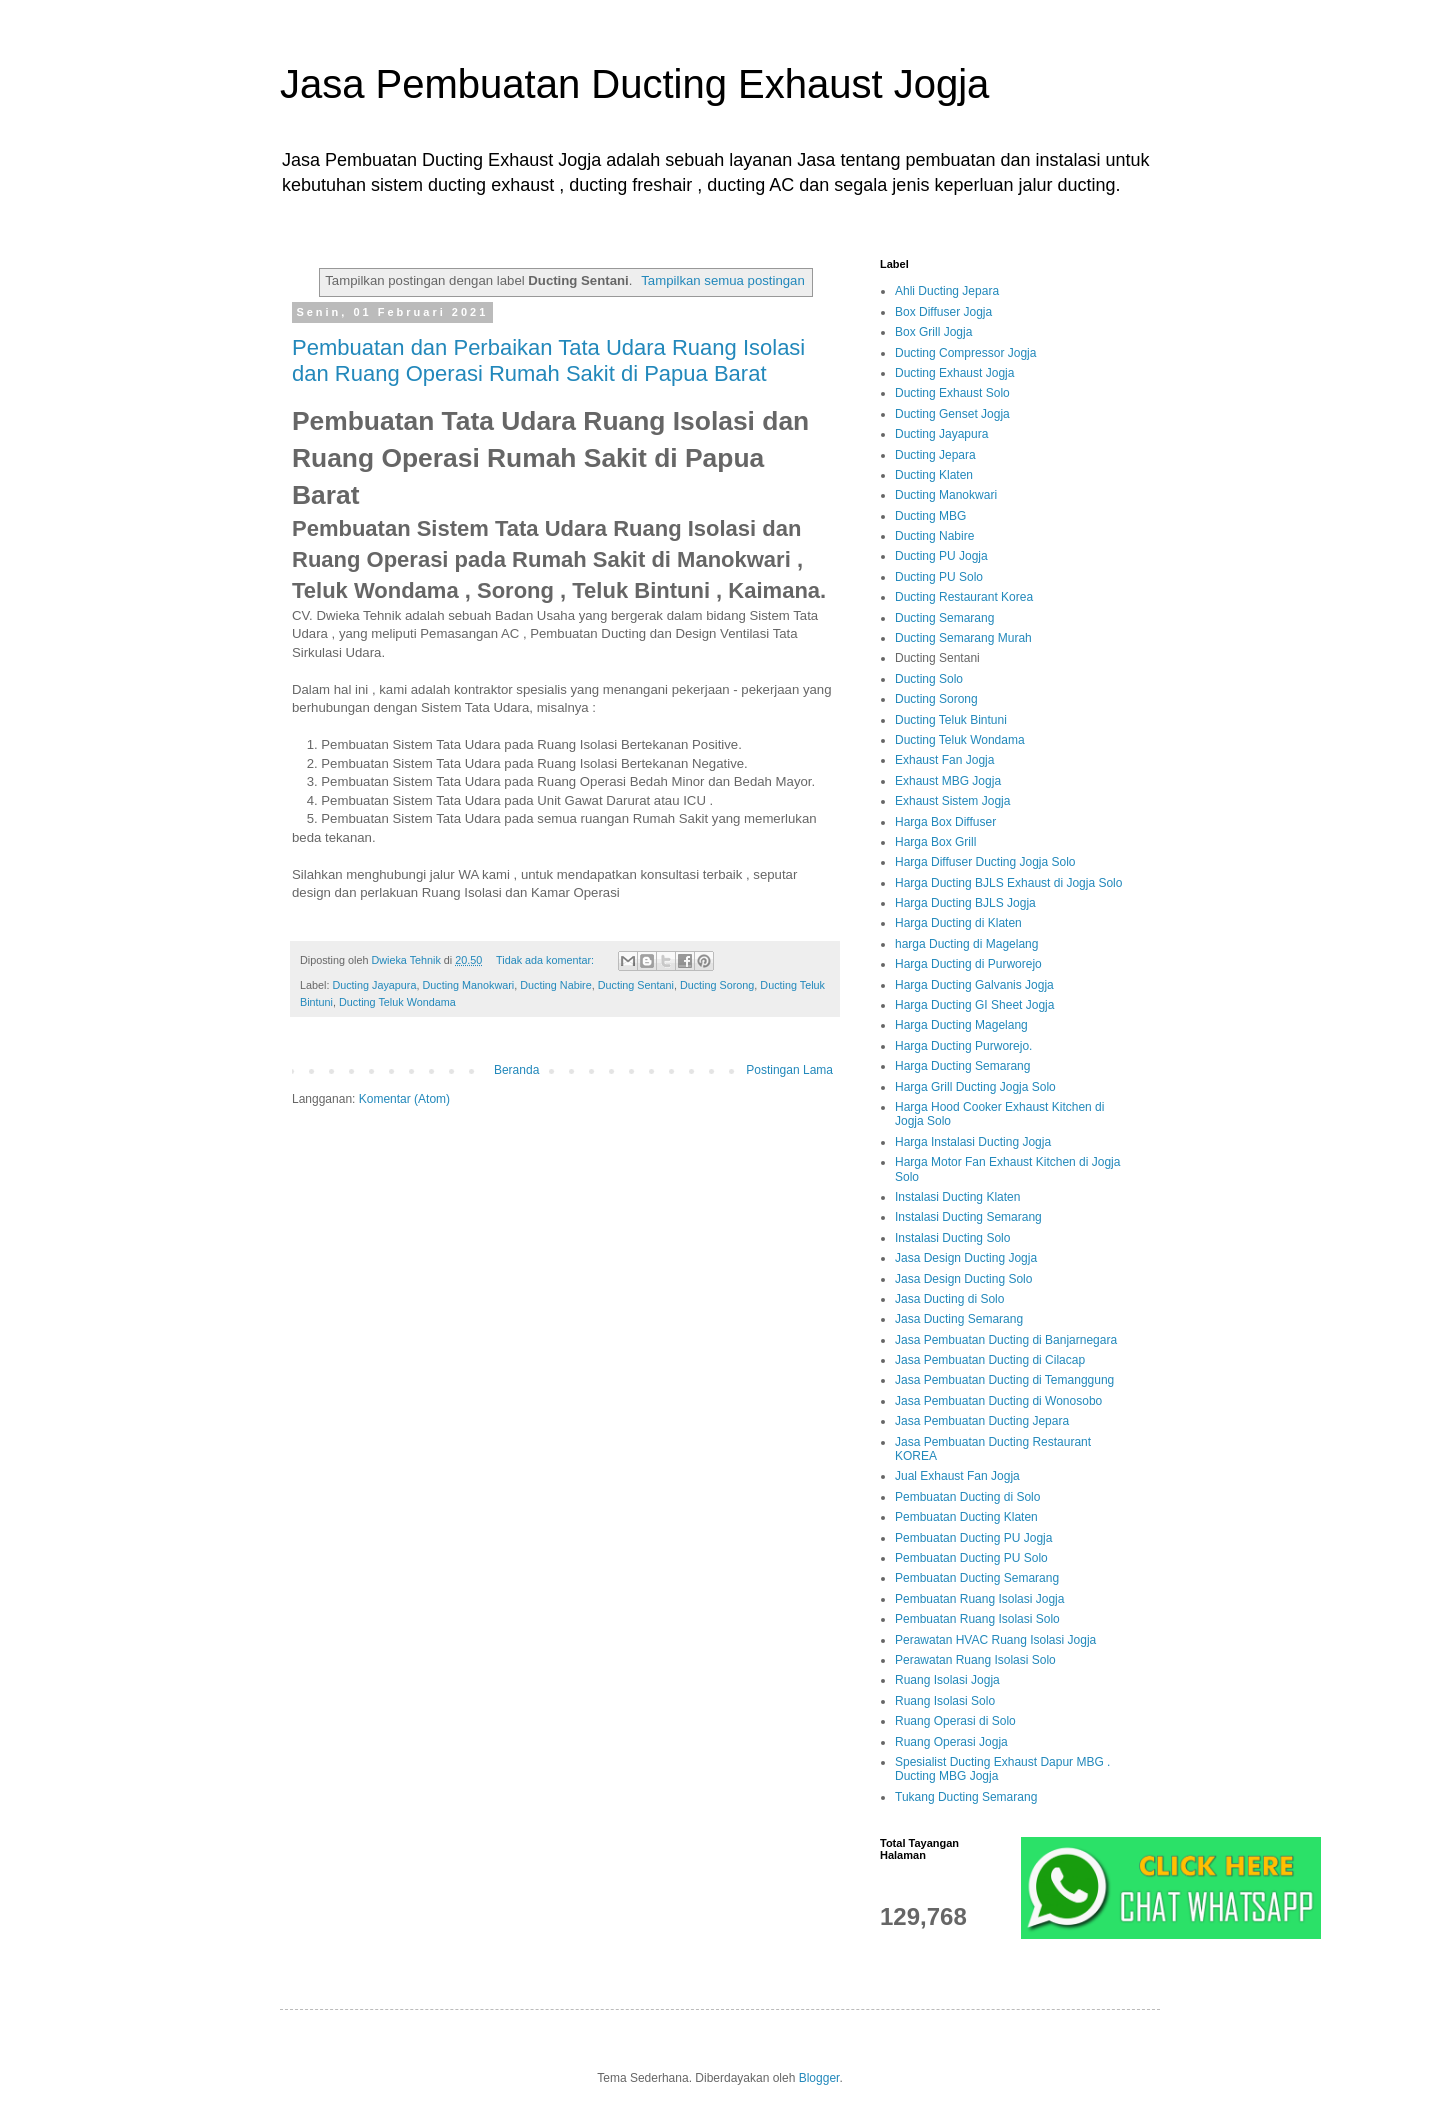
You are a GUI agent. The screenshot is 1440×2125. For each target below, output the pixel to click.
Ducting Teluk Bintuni (951, 720)
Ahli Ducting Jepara (947, 291)
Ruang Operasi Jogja (951, 1742)
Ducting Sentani (636, 985)
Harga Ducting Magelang (961, 1025)
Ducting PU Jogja (941, 556)
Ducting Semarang (944, 618)
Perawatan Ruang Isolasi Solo (975, 1660)
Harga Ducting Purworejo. (963, 1046)
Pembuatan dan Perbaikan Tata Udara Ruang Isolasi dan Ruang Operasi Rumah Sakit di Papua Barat (548, 360)
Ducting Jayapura (374, 985)
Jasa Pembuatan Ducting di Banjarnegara (1006, 1340)
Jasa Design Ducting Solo (963, 1279)
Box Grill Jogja (933, 332)
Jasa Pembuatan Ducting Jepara (982, 1421)
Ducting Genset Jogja (952, 414)
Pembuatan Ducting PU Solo (971, 1558)
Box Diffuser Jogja (943, 312)
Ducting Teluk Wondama (397, 1002)
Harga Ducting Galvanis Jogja (974, 985)
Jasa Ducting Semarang (959, 1319)
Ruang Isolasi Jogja (947, 1680)
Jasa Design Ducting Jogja (966, 1258)
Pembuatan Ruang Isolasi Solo (977, 1619)
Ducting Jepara (935, 455)
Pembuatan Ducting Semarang (977, 1578)
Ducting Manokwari (468, 985)
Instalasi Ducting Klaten (957, 1197)
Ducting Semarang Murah (963, 638)
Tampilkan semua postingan (722, 280)
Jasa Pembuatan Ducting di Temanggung (1004, 1380)
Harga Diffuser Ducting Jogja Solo (985, 862)
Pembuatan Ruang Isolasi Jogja (979, 1599)
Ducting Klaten (934, 475)
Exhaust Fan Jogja (944, 760)
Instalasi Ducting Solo (952, 1238)
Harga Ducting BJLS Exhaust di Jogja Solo (1008, 883)
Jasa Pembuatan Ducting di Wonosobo (998, 1401)
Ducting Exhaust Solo (952, 393)
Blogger (819, 2078)
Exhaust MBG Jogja (948, 781)
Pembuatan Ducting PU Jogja (973, 1538)
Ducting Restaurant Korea (964, 597)
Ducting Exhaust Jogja (954, 373)
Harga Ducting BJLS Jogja (965, 903)
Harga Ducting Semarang (962, 1066)
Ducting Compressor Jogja (965, 353)
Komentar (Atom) (404, 1099)
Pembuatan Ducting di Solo (967, 1497)
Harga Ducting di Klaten (958, 923)
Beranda (516, 1070)
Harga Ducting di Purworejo (968, 964)
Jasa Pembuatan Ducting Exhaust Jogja (634, 84)
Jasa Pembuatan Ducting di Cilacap (990, 1360)
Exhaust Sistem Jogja (952, 801)
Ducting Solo (929, 679)
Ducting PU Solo (939, 577)
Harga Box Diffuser (945, 822)
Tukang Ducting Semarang (966, 1797)
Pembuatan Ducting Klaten (966, 1517)
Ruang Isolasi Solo (945, 1701)
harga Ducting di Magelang (966, 944)
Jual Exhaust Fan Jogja (957, 1476)
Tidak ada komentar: (546, 960)
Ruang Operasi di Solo (955, 1721)
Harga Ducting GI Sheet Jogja (974, 1005)
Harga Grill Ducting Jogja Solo (975, 1087)
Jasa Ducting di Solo (949, 1299)
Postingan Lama (789, 1070)
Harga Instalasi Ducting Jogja (973, 1142)
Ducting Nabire (555, 985)
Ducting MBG (930, 516)
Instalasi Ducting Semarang (968, 1217)
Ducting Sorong (717, 985)
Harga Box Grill (935, 842)
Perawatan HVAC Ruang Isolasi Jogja (995, 1640)
